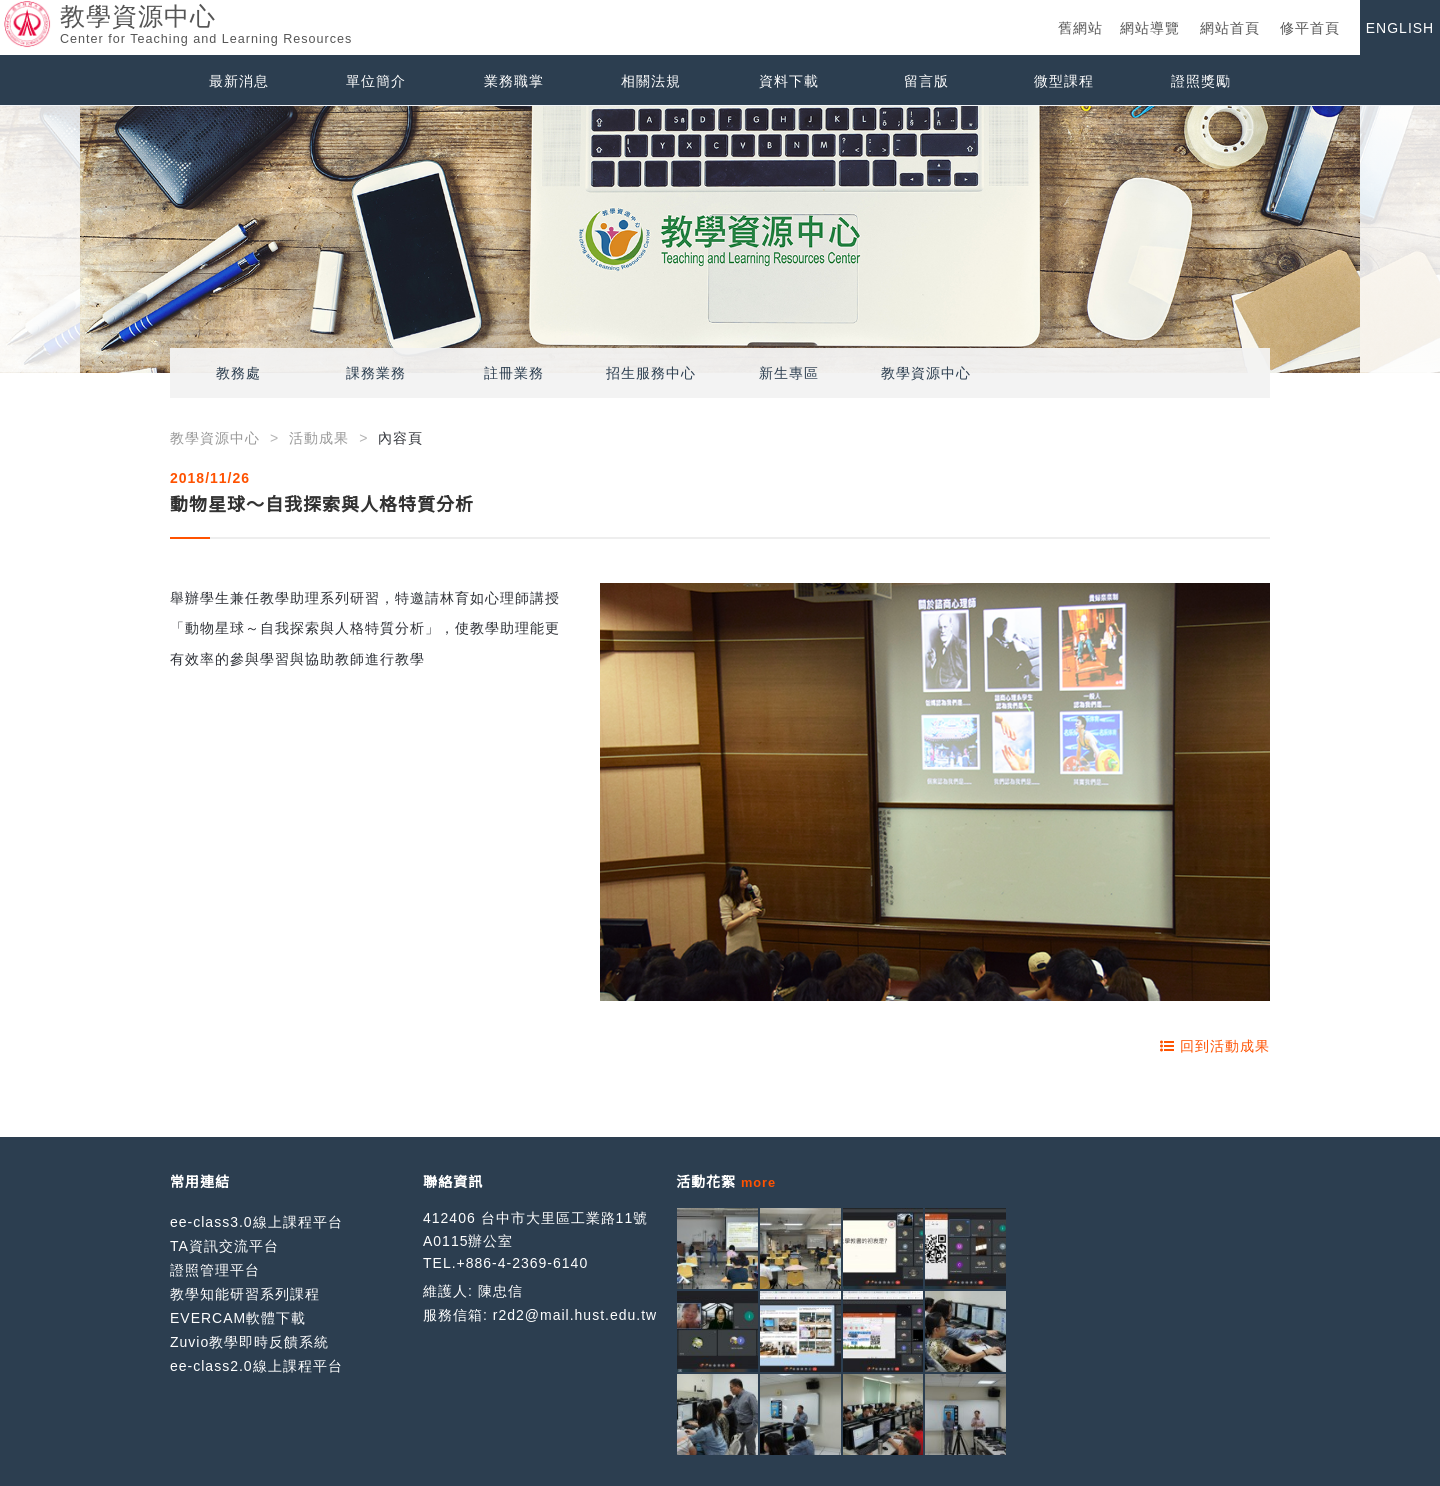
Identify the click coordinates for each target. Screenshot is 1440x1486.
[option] (720, 239)
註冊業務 (514, 373)
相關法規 (651, 81)
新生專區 (789, 373)
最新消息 (239, 81)
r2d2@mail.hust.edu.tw (575, 1315)
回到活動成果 (1215, 1046)
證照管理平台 (215, 1270)
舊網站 (1080, 28)
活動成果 (319, 438)
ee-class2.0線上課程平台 (256, 1366)
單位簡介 (376, 81)
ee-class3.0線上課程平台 (256, 1222)
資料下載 (789, 81)
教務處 (238, 373)
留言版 (926, 81)
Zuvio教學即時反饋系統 (249, 1342)
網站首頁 (1230, 28)
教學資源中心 (926, 373)
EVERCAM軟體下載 (238, 1318)
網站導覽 (1150, 28)
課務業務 (376, 373)
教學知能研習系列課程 (245, 1294)
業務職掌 (514, 81)
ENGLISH (1400, 28)
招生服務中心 (651, 373)
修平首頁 (1310, 28)
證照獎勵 (1201, 81)
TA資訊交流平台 (224, 1246)
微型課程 (1064, 81)
